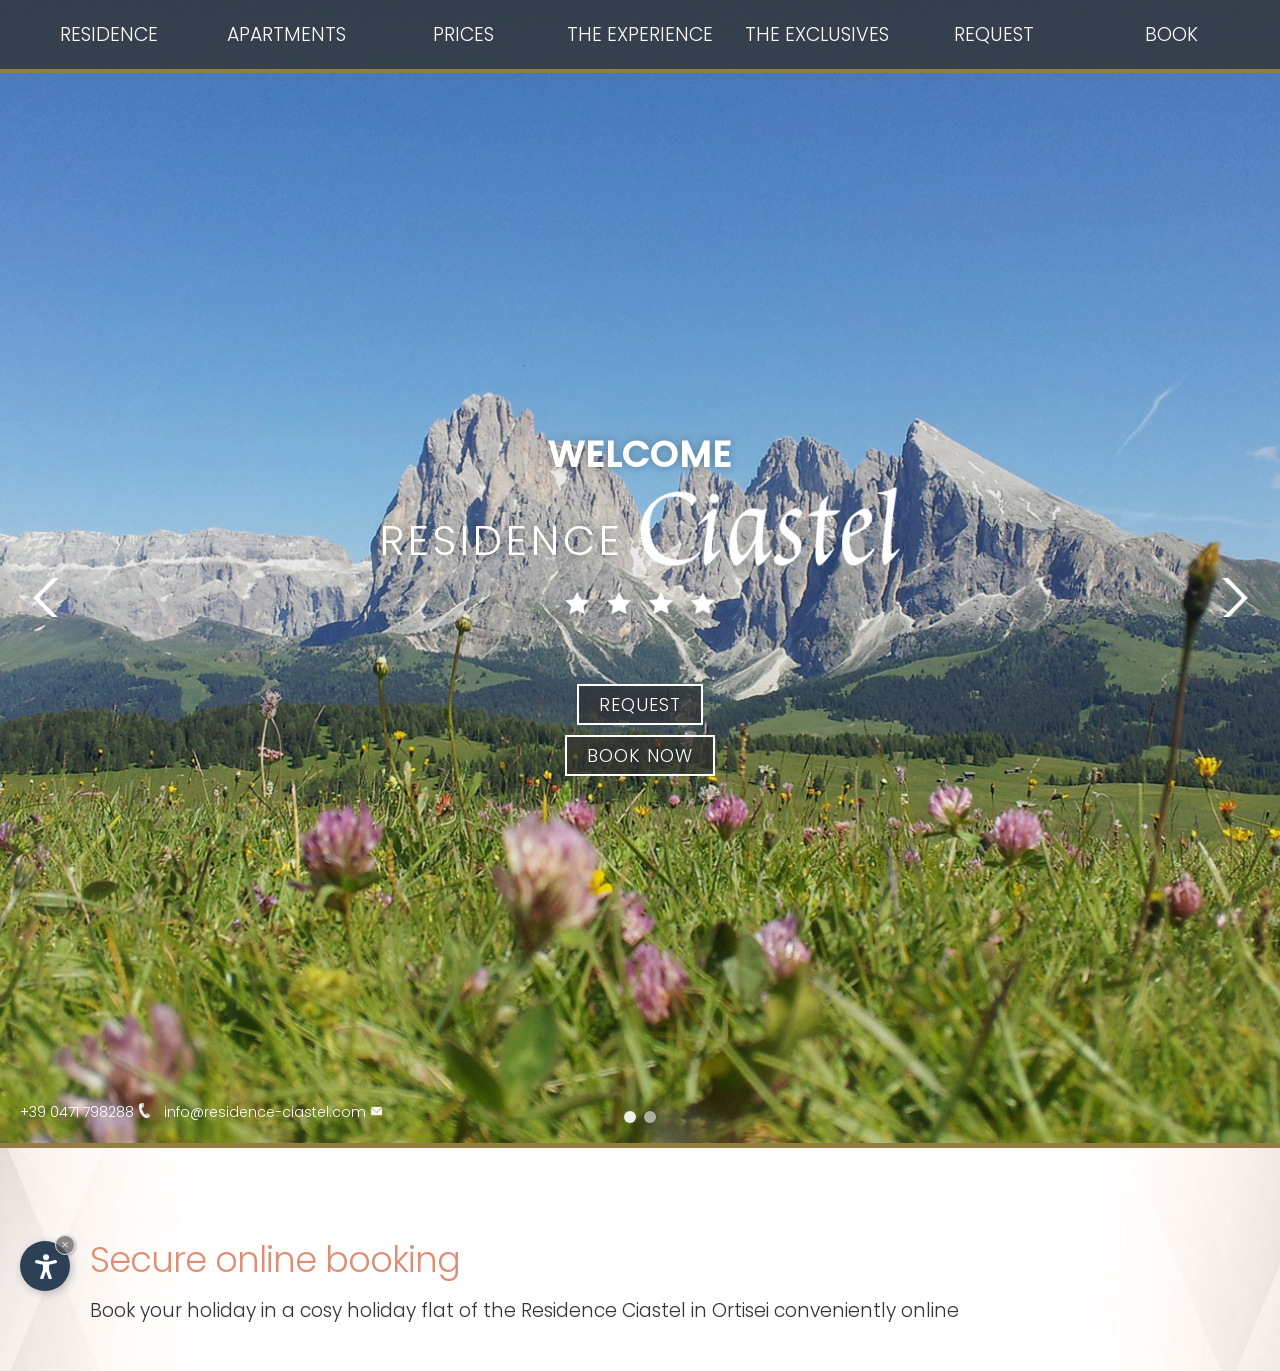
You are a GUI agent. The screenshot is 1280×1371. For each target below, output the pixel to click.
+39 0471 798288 (92, 1112)
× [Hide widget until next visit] (65, 1244)
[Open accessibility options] (45, 1266)
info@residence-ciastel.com (280, 1112)
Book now (640, 755)
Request (640, 704)
